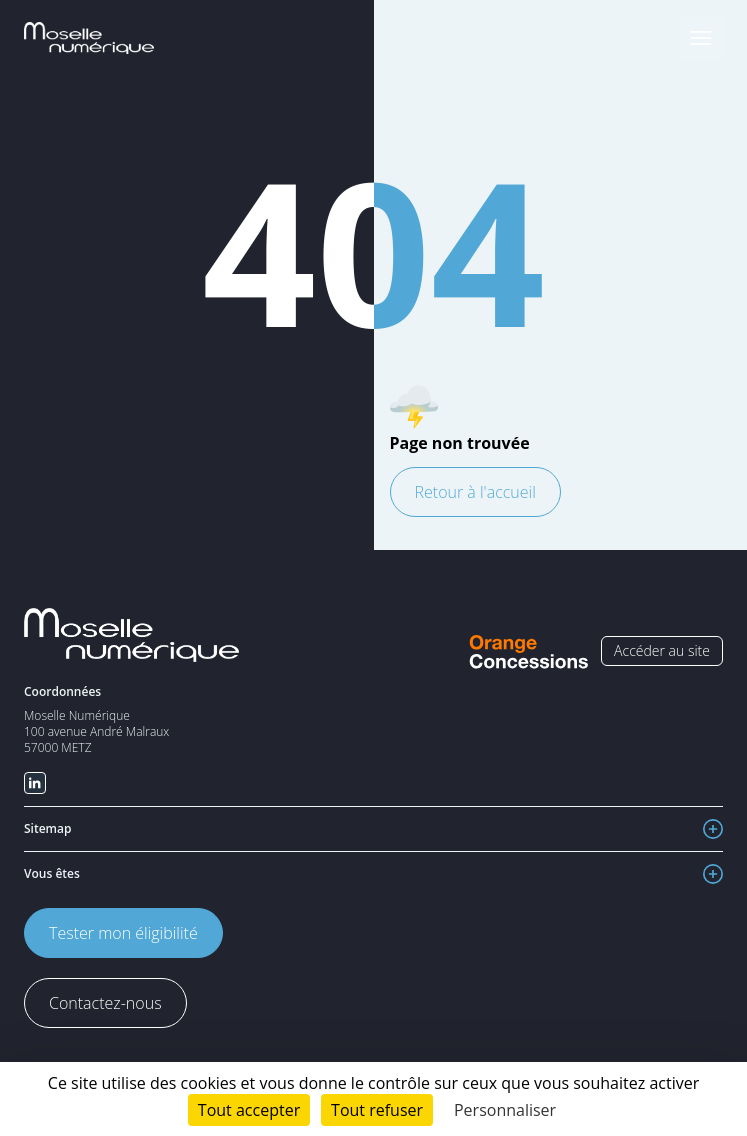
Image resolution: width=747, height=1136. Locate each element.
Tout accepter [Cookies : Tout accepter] (249, 1110)
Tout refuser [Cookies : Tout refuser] (377, 1110)
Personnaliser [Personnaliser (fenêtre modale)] (505, 1110)
